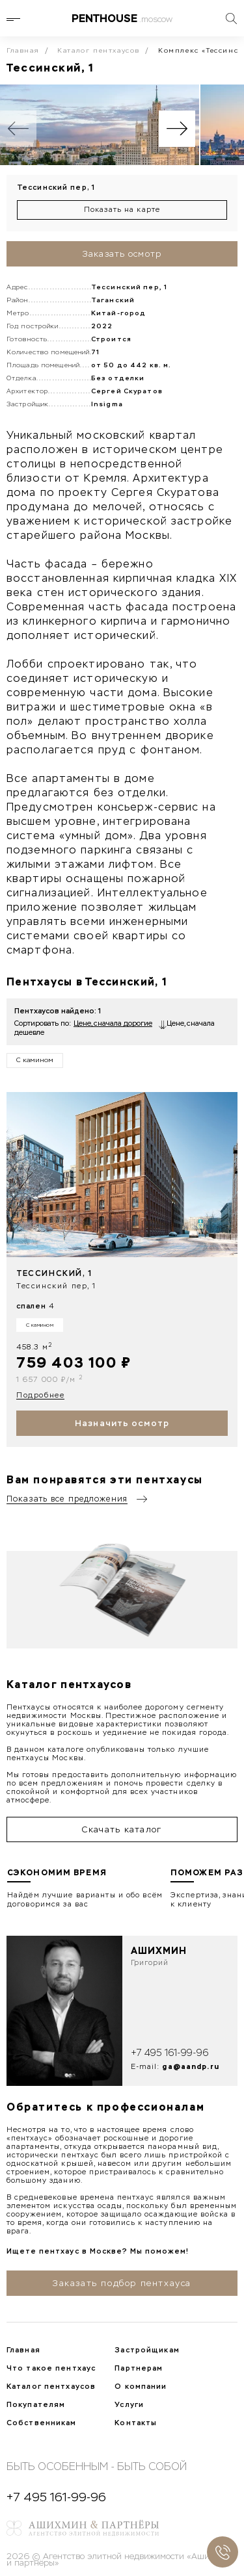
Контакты (136, 2422)
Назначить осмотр (122, 1423)
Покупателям (36, 2404)
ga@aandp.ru (190, 2066)
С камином (34, 1060)
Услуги (129, 2404)
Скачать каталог (121, 1829)
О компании (141, 2386)
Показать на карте (122, 209)
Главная (23, 51)
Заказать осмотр (122, 254)
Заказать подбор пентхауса (122, 2283)
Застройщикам (147, 2349)
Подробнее (40, 1395)
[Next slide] (177, 129)
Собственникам (42, 2422)
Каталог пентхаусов (98, 51)
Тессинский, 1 (54, 1273)
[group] (99, 125)
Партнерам (139, 2368)
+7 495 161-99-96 (169, 2053)
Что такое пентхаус (51, 2368)
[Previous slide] (18, 129)
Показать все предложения (67, 1498)
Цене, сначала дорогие (113, 1023)
